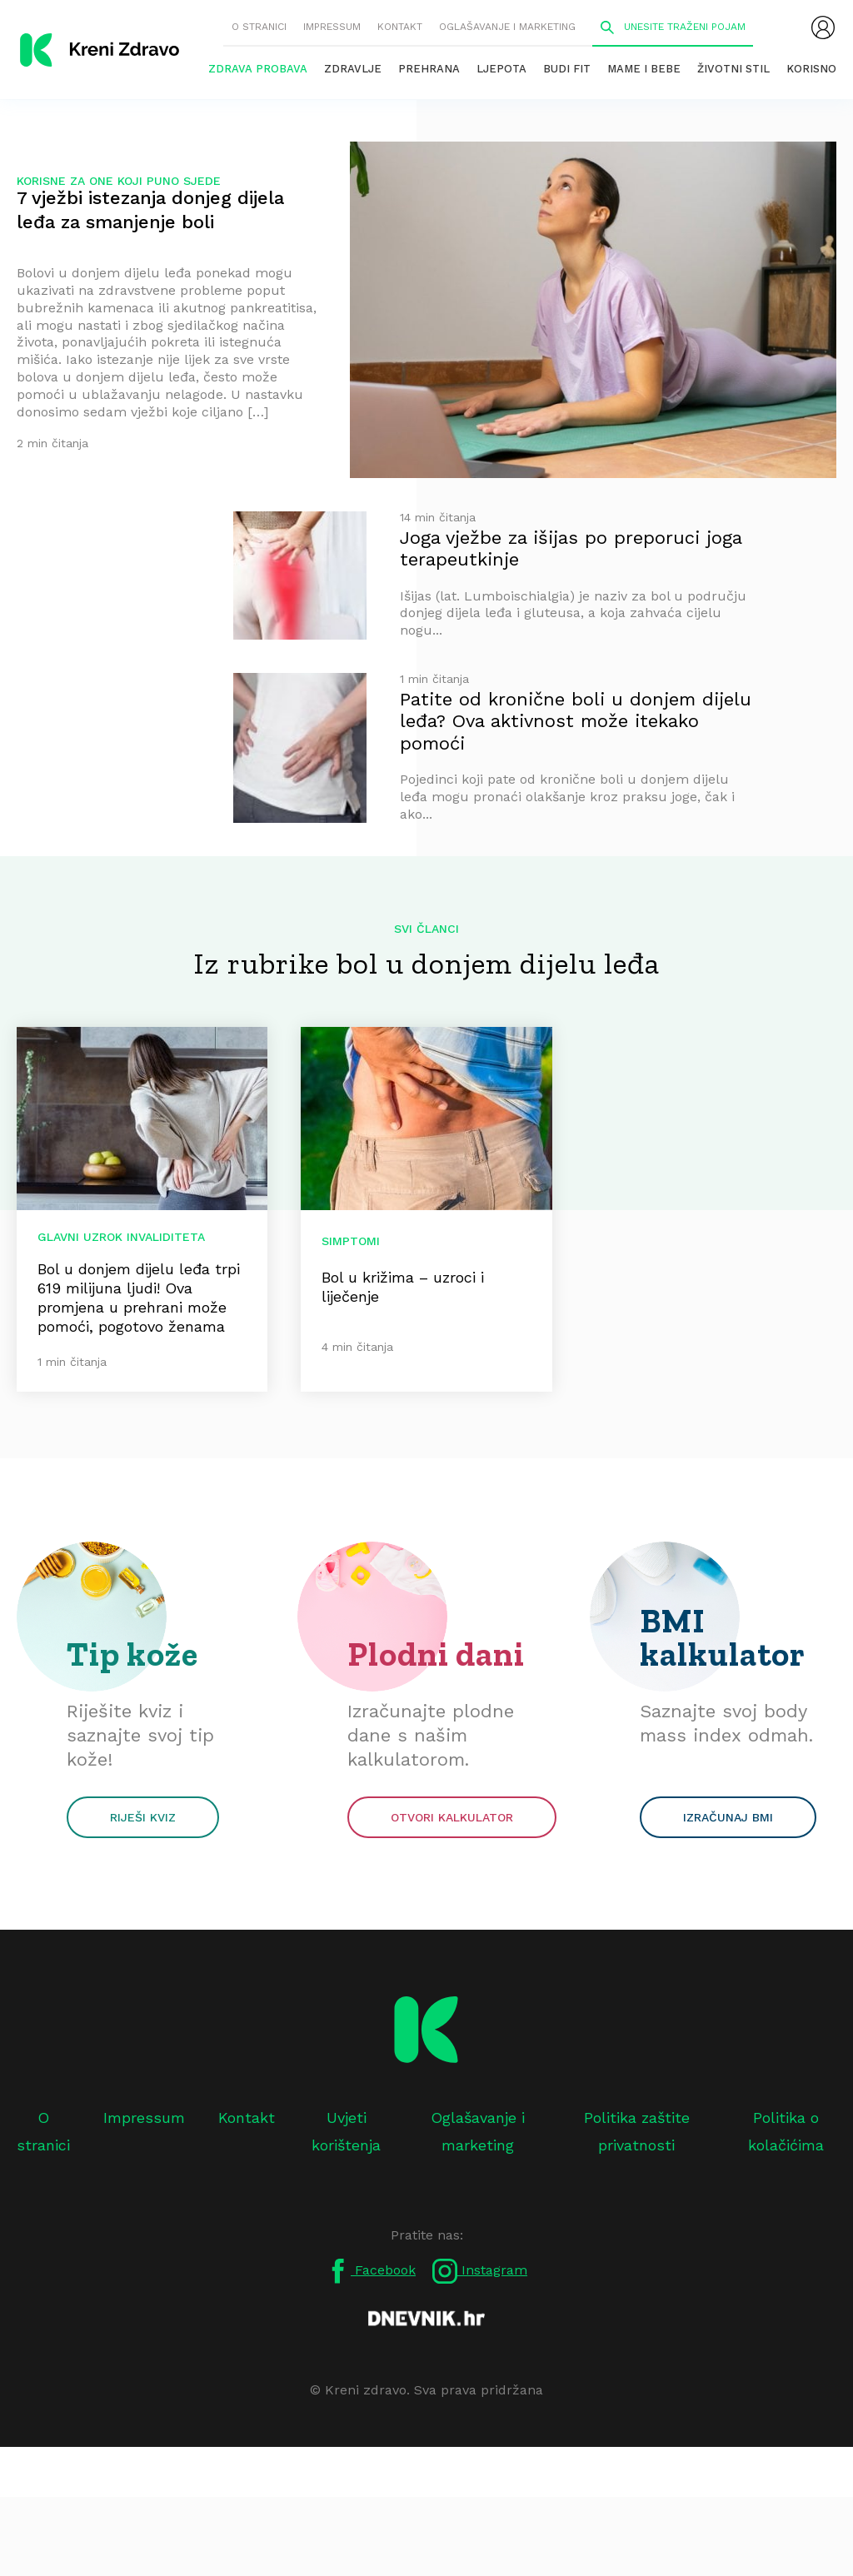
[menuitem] (823, 27)
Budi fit (567, 68)
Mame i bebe (644, 68)
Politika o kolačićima (786, 2131)
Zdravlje (353, 68)
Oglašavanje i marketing (507, 26)
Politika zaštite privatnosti (637, 2131)
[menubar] (823, 27)
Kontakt (399, 26)
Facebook (371, 2271)
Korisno (811, 68)
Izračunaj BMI (728, 1817)
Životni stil (733, 68)
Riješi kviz (143, 1817)
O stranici (259, 26)
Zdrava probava (257, 68)
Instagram (479, 2271)
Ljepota (501, 68)
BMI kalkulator (723, 1637)
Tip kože (132, 1654)
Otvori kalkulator (452, 1817)
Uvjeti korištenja (346, 2131)
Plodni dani (436, 1654)
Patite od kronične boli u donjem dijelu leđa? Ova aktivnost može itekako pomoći (575, 721)
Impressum (332, 26)
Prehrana (429, 68)
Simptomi (351, 1241)
